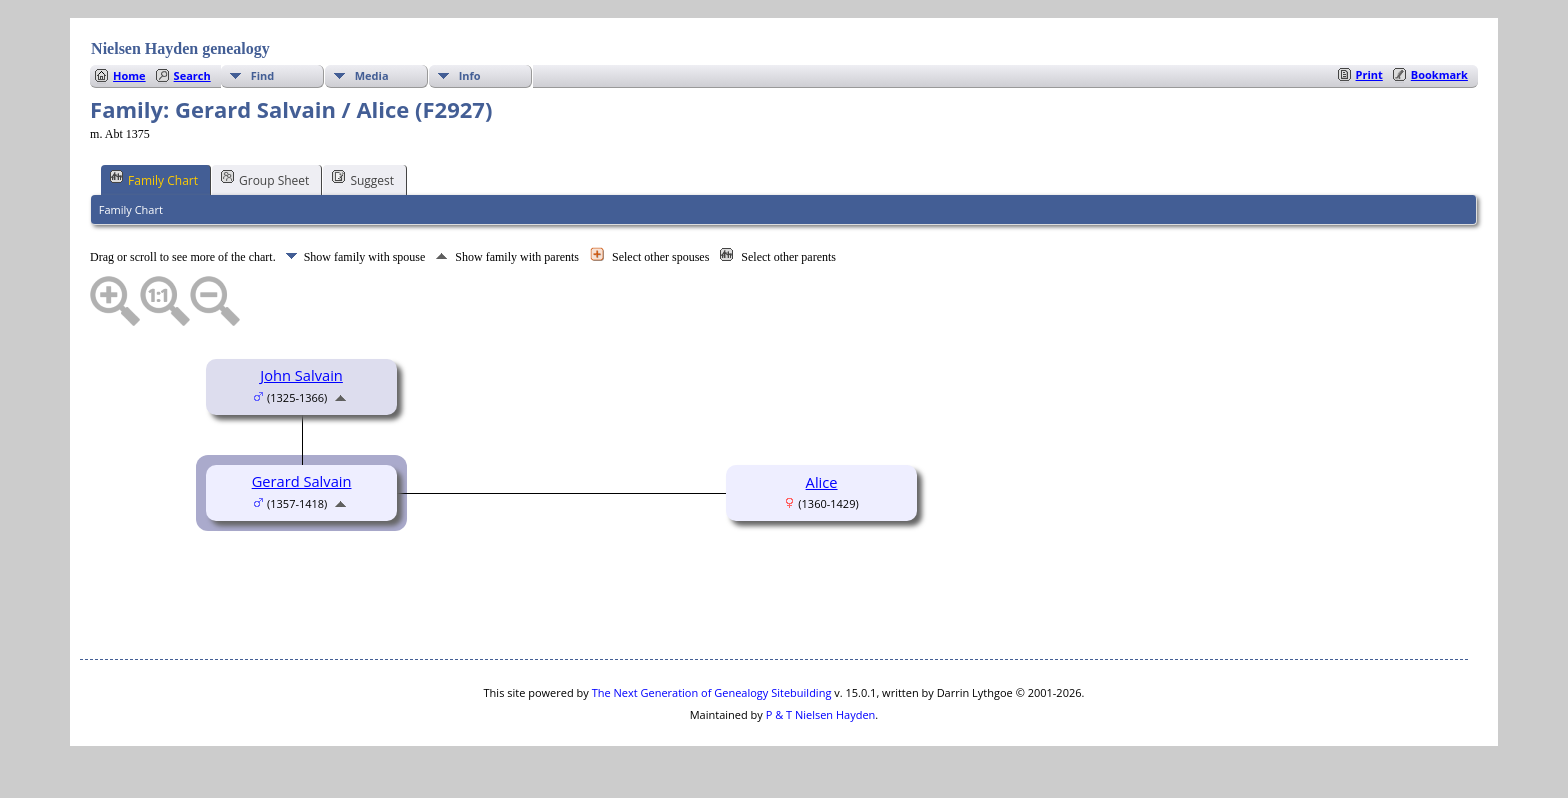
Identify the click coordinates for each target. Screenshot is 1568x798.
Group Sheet (265, 179)
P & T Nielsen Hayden (821, 714)
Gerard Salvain (302, 481)
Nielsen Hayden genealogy (180, 48)
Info (470, 75)
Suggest (363, 179)
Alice (822, 482)
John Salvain (301, 375)
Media (372, 75)
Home (129, 75)
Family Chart (154, 179)
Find (263, 75)
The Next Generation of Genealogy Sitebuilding (712, 692)
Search (192, 75)
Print (1369, 74)
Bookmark (1439, 74)
